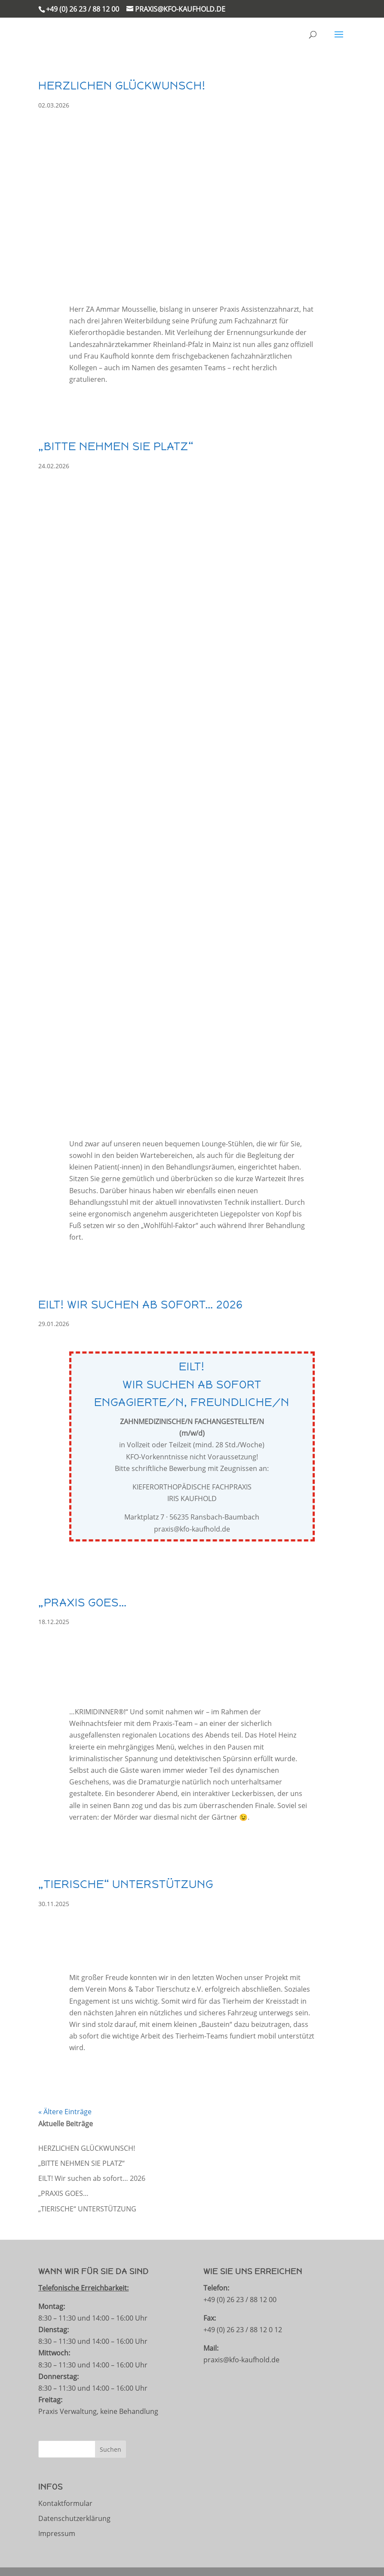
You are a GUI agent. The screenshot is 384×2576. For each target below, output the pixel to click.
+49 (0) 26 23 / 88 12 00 (82, 9)
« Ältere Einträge (65, 2111)
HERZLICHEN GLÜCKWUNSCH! (122, 85)
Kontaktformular (65, 2503)
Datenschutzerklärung (74, 2518)
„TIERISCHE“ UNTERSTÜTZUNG (125, 1884)
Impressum (56, 2533)
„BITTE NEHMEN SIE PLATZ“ (116, 446)
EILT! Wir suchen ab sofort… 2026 (140, 1304)
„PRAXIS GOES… (82, 1602)
